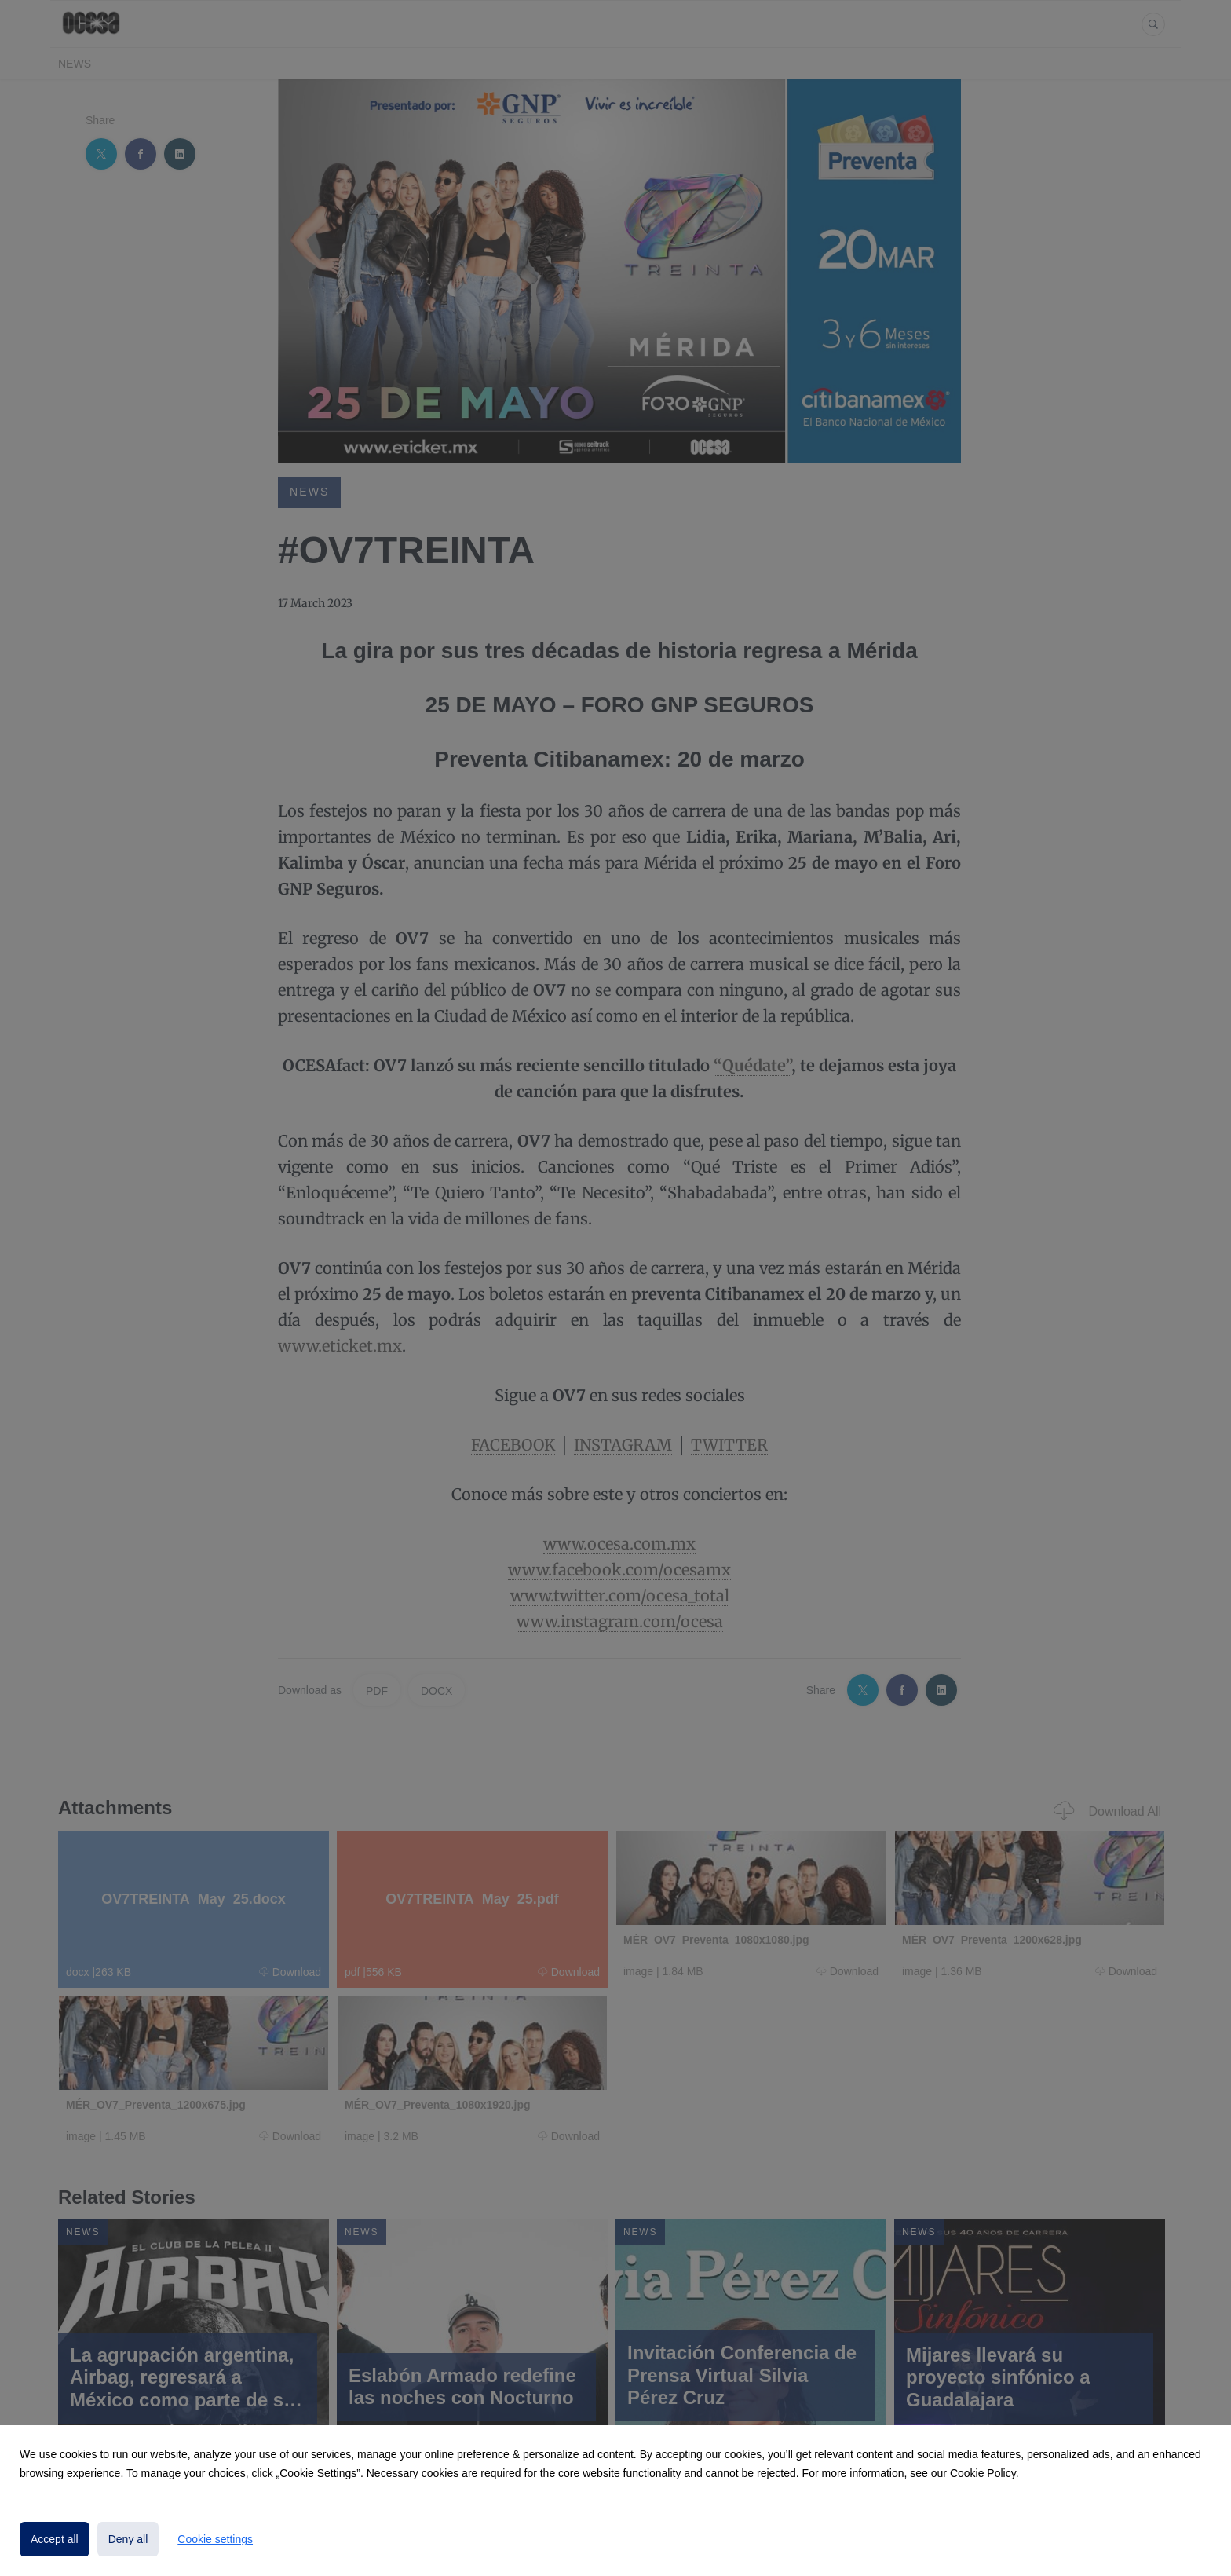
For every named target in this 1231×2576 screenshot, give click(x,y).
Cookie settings (215, 2539)
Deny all (128, 2539)
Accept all (55, 2539)
